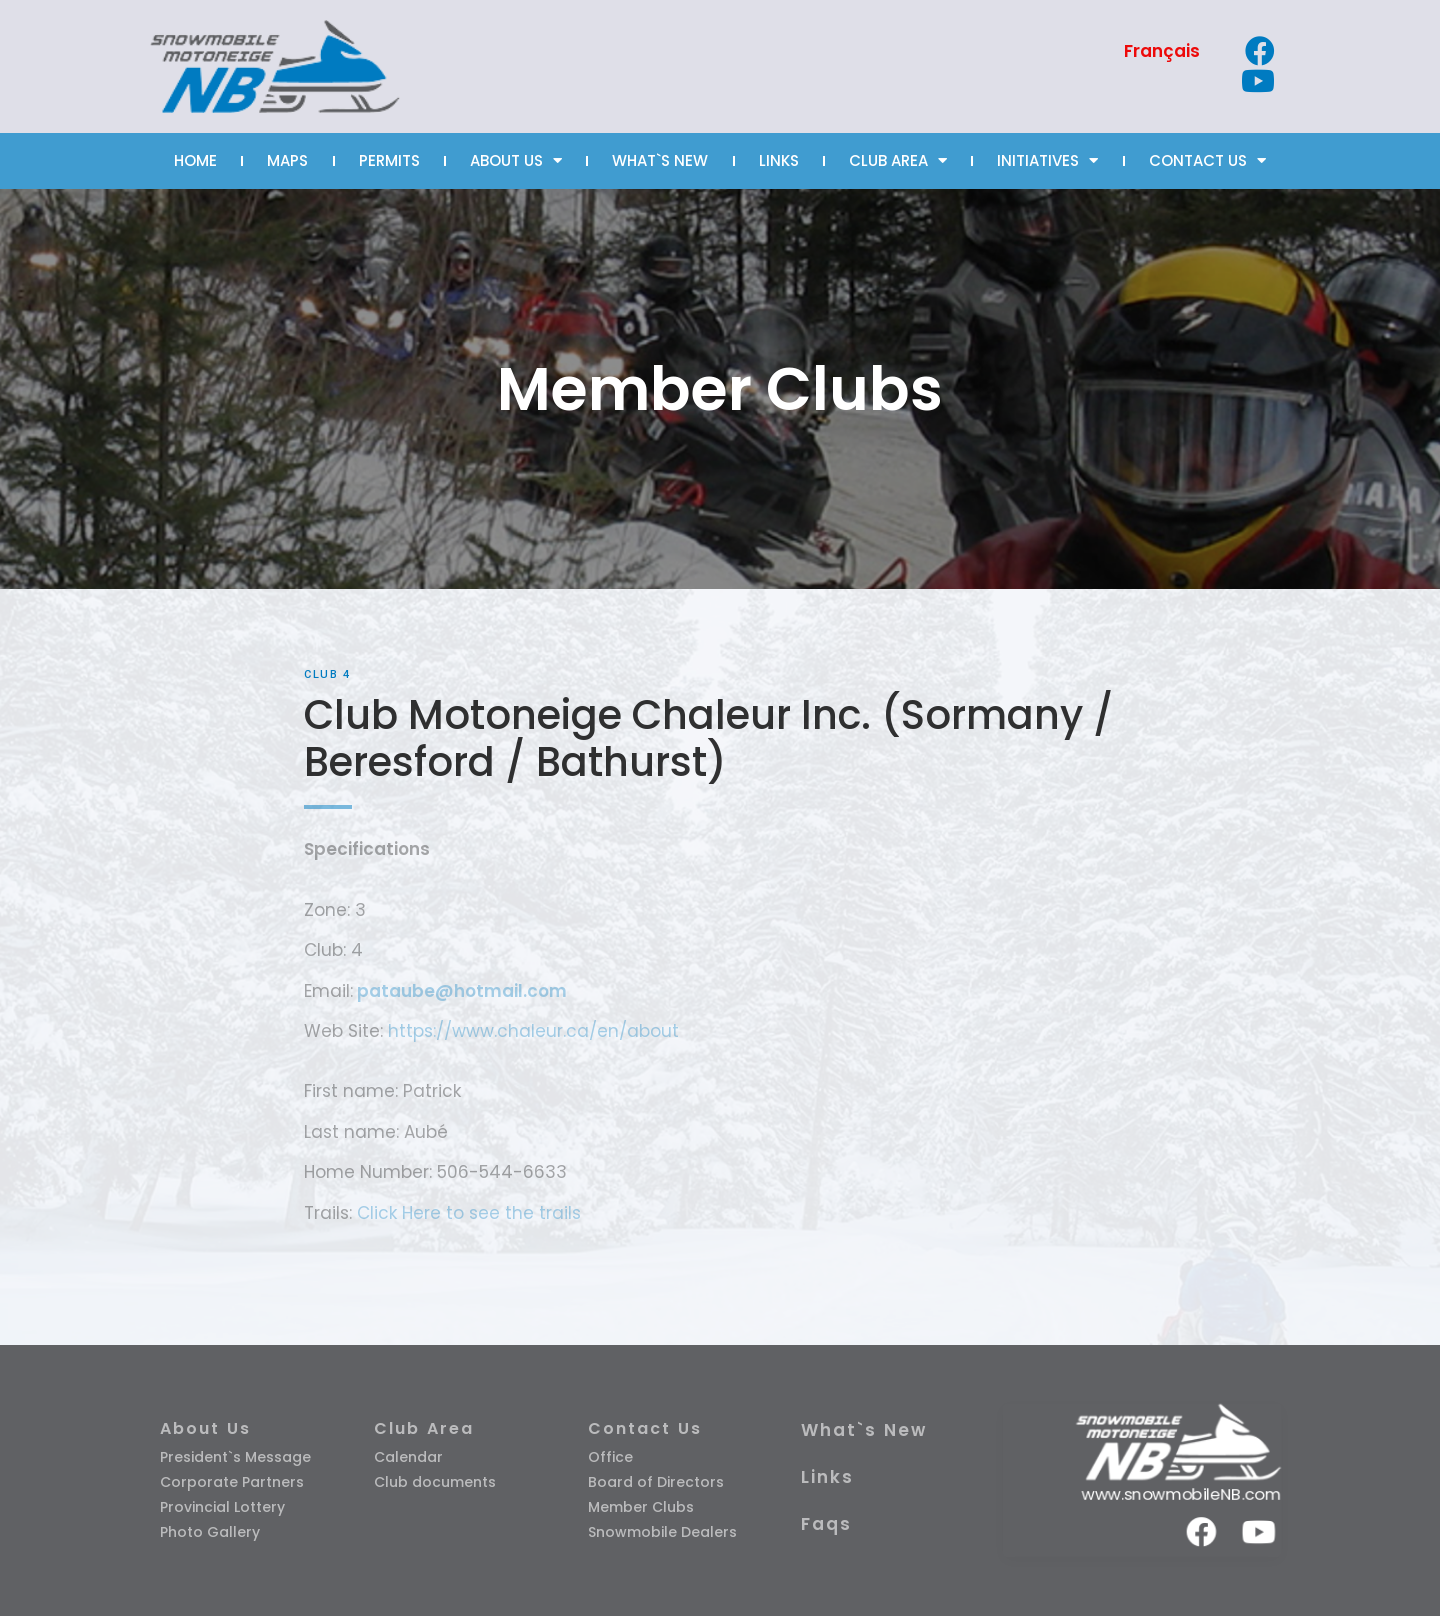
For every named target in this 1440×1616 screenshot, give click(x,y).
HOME (195, 160)
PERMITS (389, 160)
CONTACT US (1207, 160)
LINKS (779, 160)
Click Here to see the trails (469, 1213)
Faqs (826, 1524)
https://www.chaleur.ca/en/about (531, 1031)
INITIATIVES (1047, 160)
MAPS (287, 160)
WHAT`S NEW (660, 160)
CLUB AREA (898, 160)
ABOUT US (516, 160)
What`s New (864, 1430)
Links (827, 1477)
